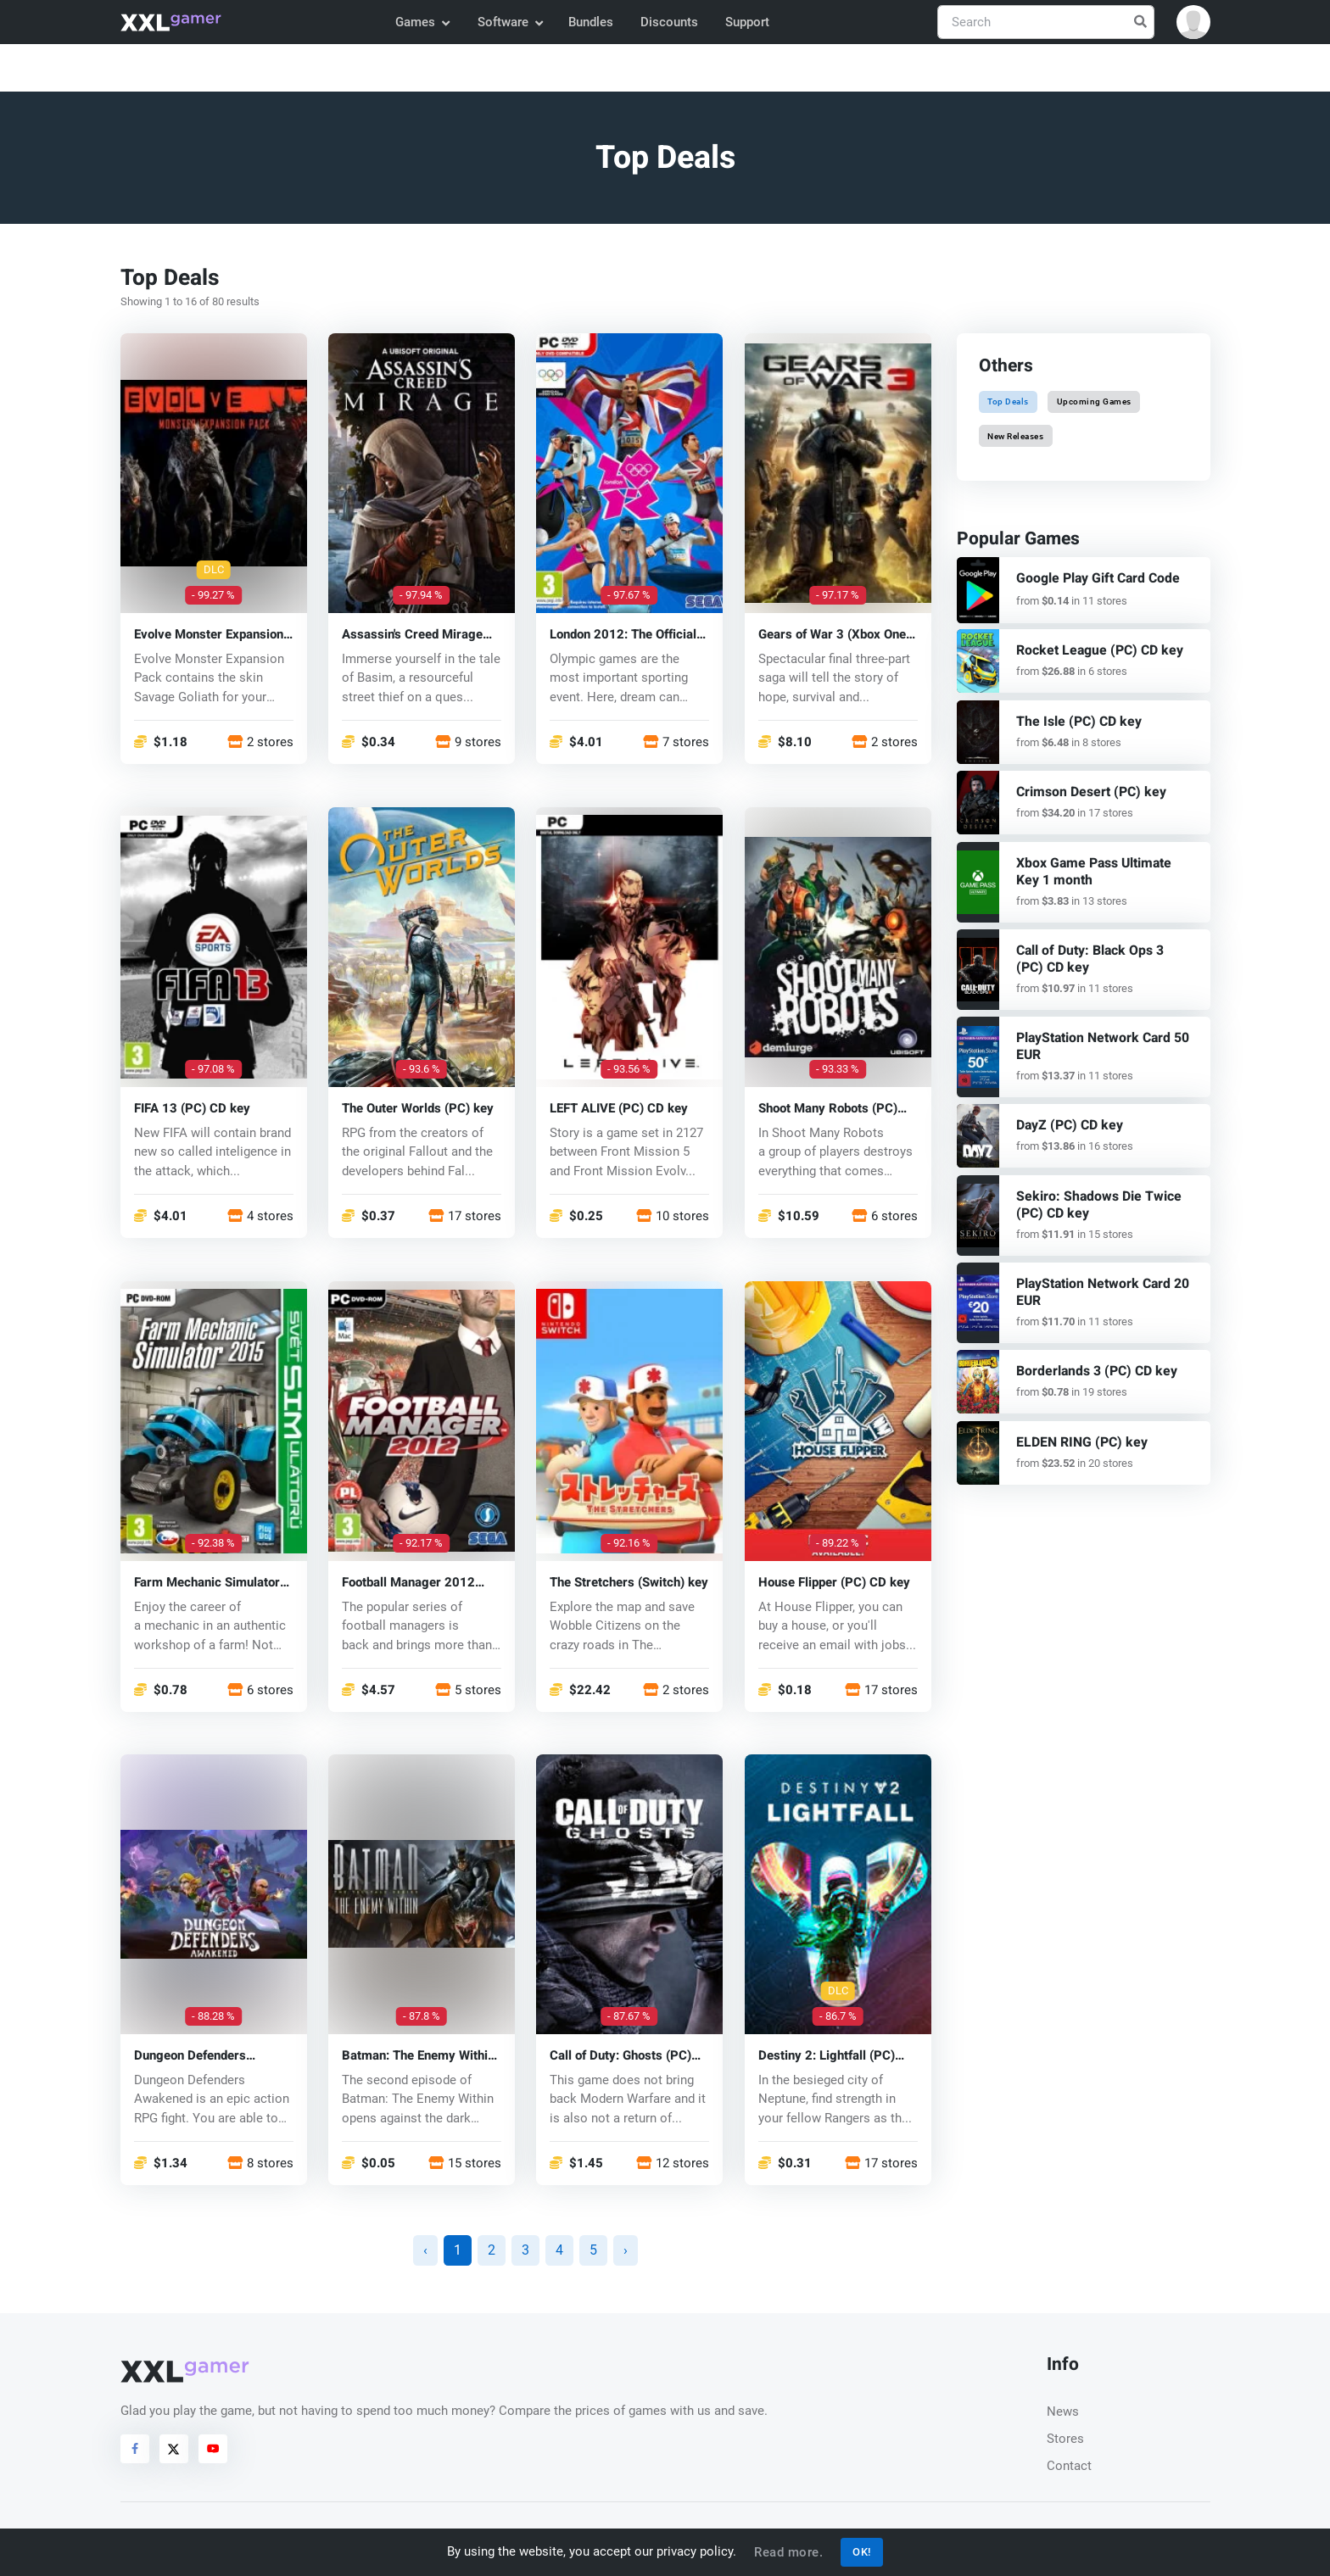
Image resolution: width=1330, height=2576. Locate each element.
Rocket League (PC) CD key (1095, 650)
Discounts (669, 22)
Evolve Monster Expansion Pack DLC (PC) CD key (208, 634)
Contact (1069, 2465)
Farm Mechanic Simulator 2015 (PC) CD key (207, 1582)
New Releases (1015, 435)
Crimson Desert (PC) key (1087, 791)
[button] (1193, 22)
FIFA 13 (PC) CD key (192, 1108)
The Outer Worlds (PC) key (418, 1108)
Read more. (788, 2552)
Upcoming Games (1094, 401)
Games (422, 22)
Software (510, 22)
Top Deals (1008, 401)
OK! (861, 2551)
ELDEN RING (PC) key (1078, 1430)
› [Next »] (625, 2250)
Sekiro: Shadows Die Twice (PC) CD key (1093, 1196)
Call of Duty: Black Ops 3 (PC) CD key (1101, 955)
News (1063, 2411)
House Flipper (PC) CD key (834, 1582)
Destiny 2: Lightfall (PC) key (826, 2056)
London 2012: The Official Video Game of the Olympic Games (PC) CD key (627, 634)
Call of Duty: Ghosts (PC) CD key (620, 2056)
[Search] (1045, 22)
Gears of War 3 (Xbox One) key (834, 634)
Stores (1065, 2438)
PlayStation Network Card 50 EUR (1099, 1040)
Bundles (590, 22)
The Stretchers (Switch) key (629, 1582)
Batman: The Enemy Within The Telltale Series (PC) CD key (420, 2056)
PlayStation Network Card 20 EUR (1099, 1282)
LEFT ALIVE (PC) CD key (619, 1108)
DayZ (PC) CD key (1067, 1118)
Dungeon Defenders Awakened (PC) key (190, 2056)
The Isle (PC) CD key (1075, 720)
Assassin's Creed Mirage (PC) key (412, 634)
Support (747, 22)
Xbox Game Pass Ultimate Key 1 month (1103, 868)
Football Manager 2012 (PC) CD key (408, 1582)
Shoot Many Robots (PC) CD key (827, 1108)
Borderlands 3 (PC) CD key (1093, 1360)
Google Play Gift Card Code (1093, 578)
